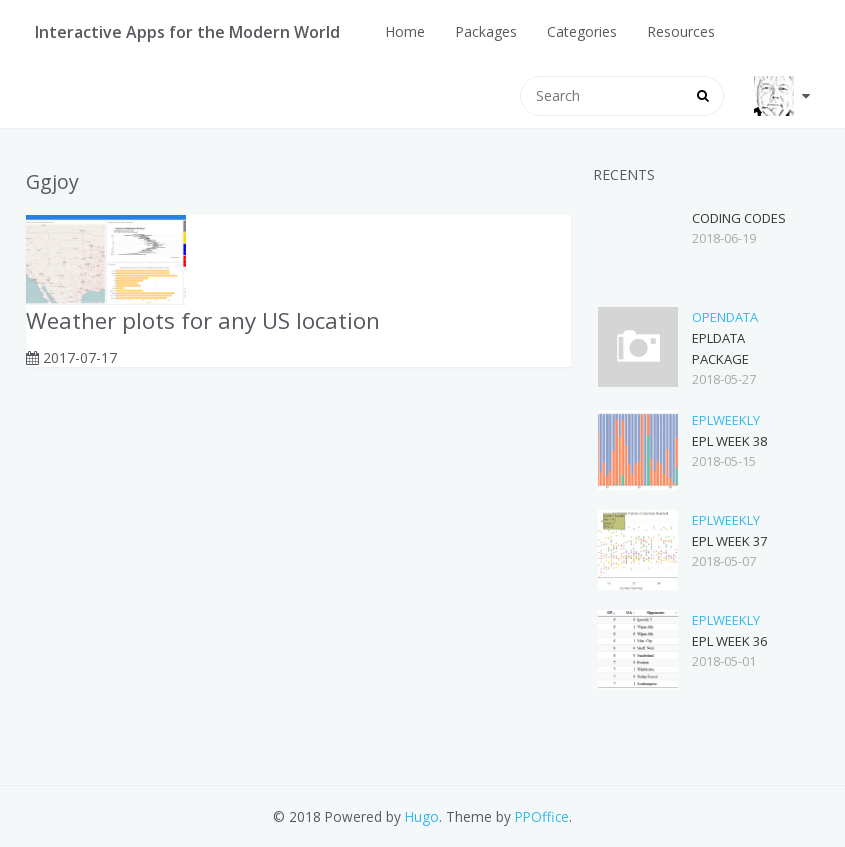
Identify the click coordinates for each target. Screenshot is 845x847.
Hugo (422, 816)
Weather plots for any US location (203, 320)
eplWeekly (726, 420)
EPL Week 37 (729, 541)
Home (405, 31)
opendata (725, 317)
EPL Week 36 (729, 641)
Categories (582, 31)
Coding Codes (739, 218)
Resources (681, 31)
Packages (486, 31)
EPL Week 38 (729, 441)
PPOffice (542, 816)
